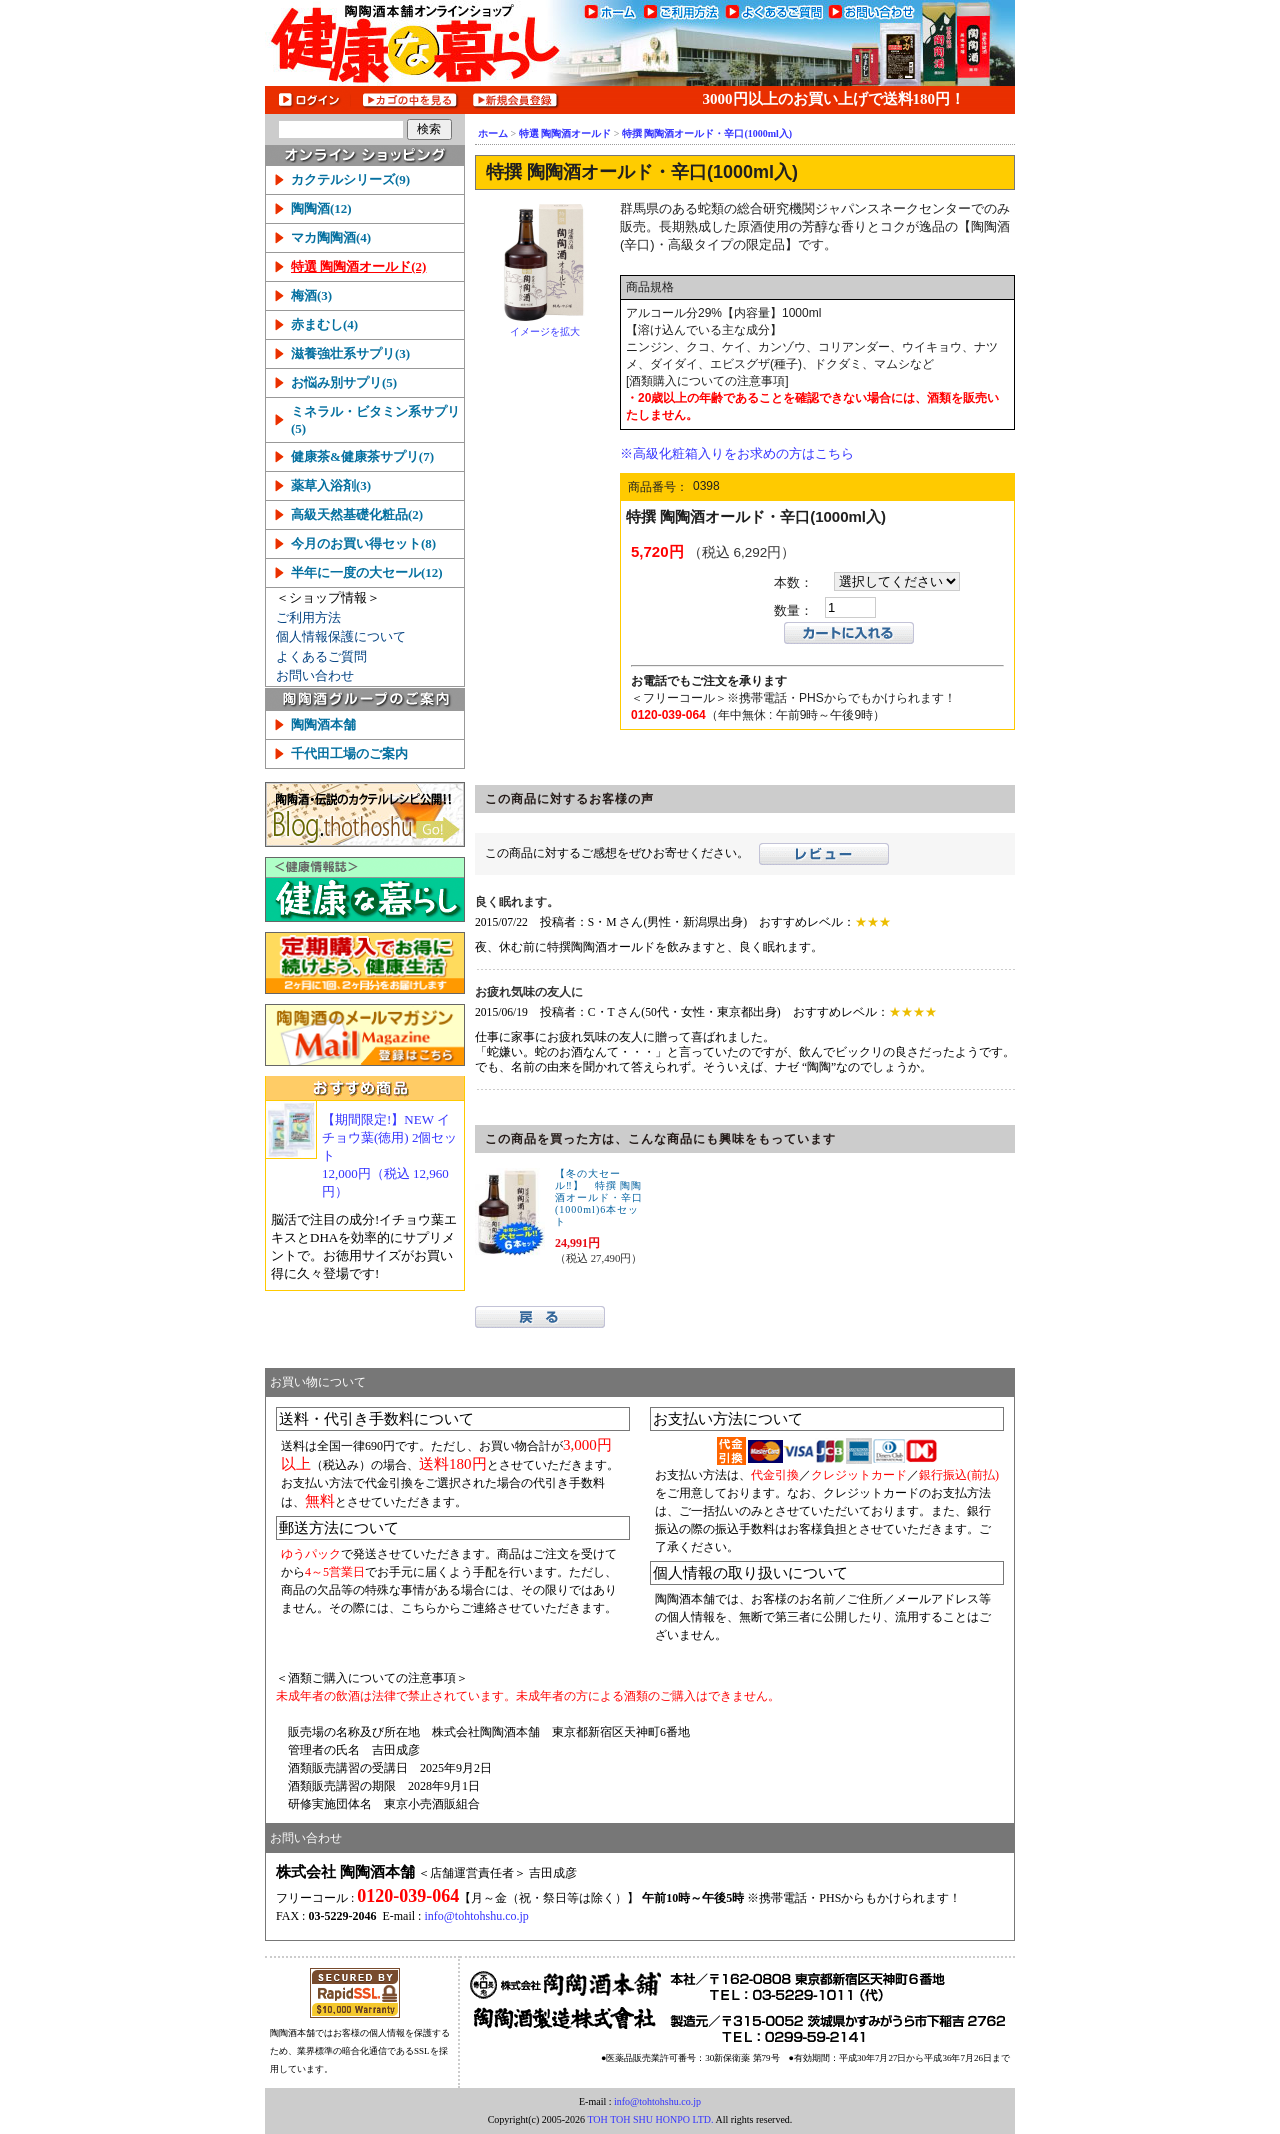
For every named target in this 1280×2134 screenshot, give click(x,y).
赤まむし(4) (324, 324)
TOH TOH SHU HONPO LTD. (650, 2119)
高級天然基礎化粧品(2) (357, 514)
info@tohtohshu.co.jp (476, 1916)
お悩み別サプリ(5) (344, 382)
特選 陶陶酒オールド (565, 133)
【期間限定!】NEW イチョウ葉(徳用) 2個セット (392, 1156)
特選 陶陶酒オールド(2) (358, 266)
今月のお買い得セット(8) (363, 543)
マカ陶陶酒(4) (331, 237)
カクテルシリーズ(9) (350, 179)
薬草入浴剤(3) (331, 485)
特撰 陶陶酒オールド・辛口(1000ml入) (707, 133)
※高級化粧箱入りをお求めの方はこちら (737, 453)
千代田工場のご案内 (349, 753)
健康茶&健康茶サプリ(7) (362, 456)
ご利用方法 (308, 617)
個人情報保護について (341, 636)
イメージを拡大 (545, 331)
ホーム (493, 133)
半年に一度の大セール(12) (367, 572)
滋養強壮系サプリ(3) (350, 353)
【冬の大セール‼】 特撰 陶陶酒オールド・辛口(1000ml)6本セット (599, 1197)
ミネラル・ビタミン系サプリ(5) (375, 420)
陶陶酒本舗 (323, 724)
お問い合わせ (315, 675)
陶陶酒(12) (321, 208)
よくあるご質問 (321, 656)
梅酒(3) (311, 295)
